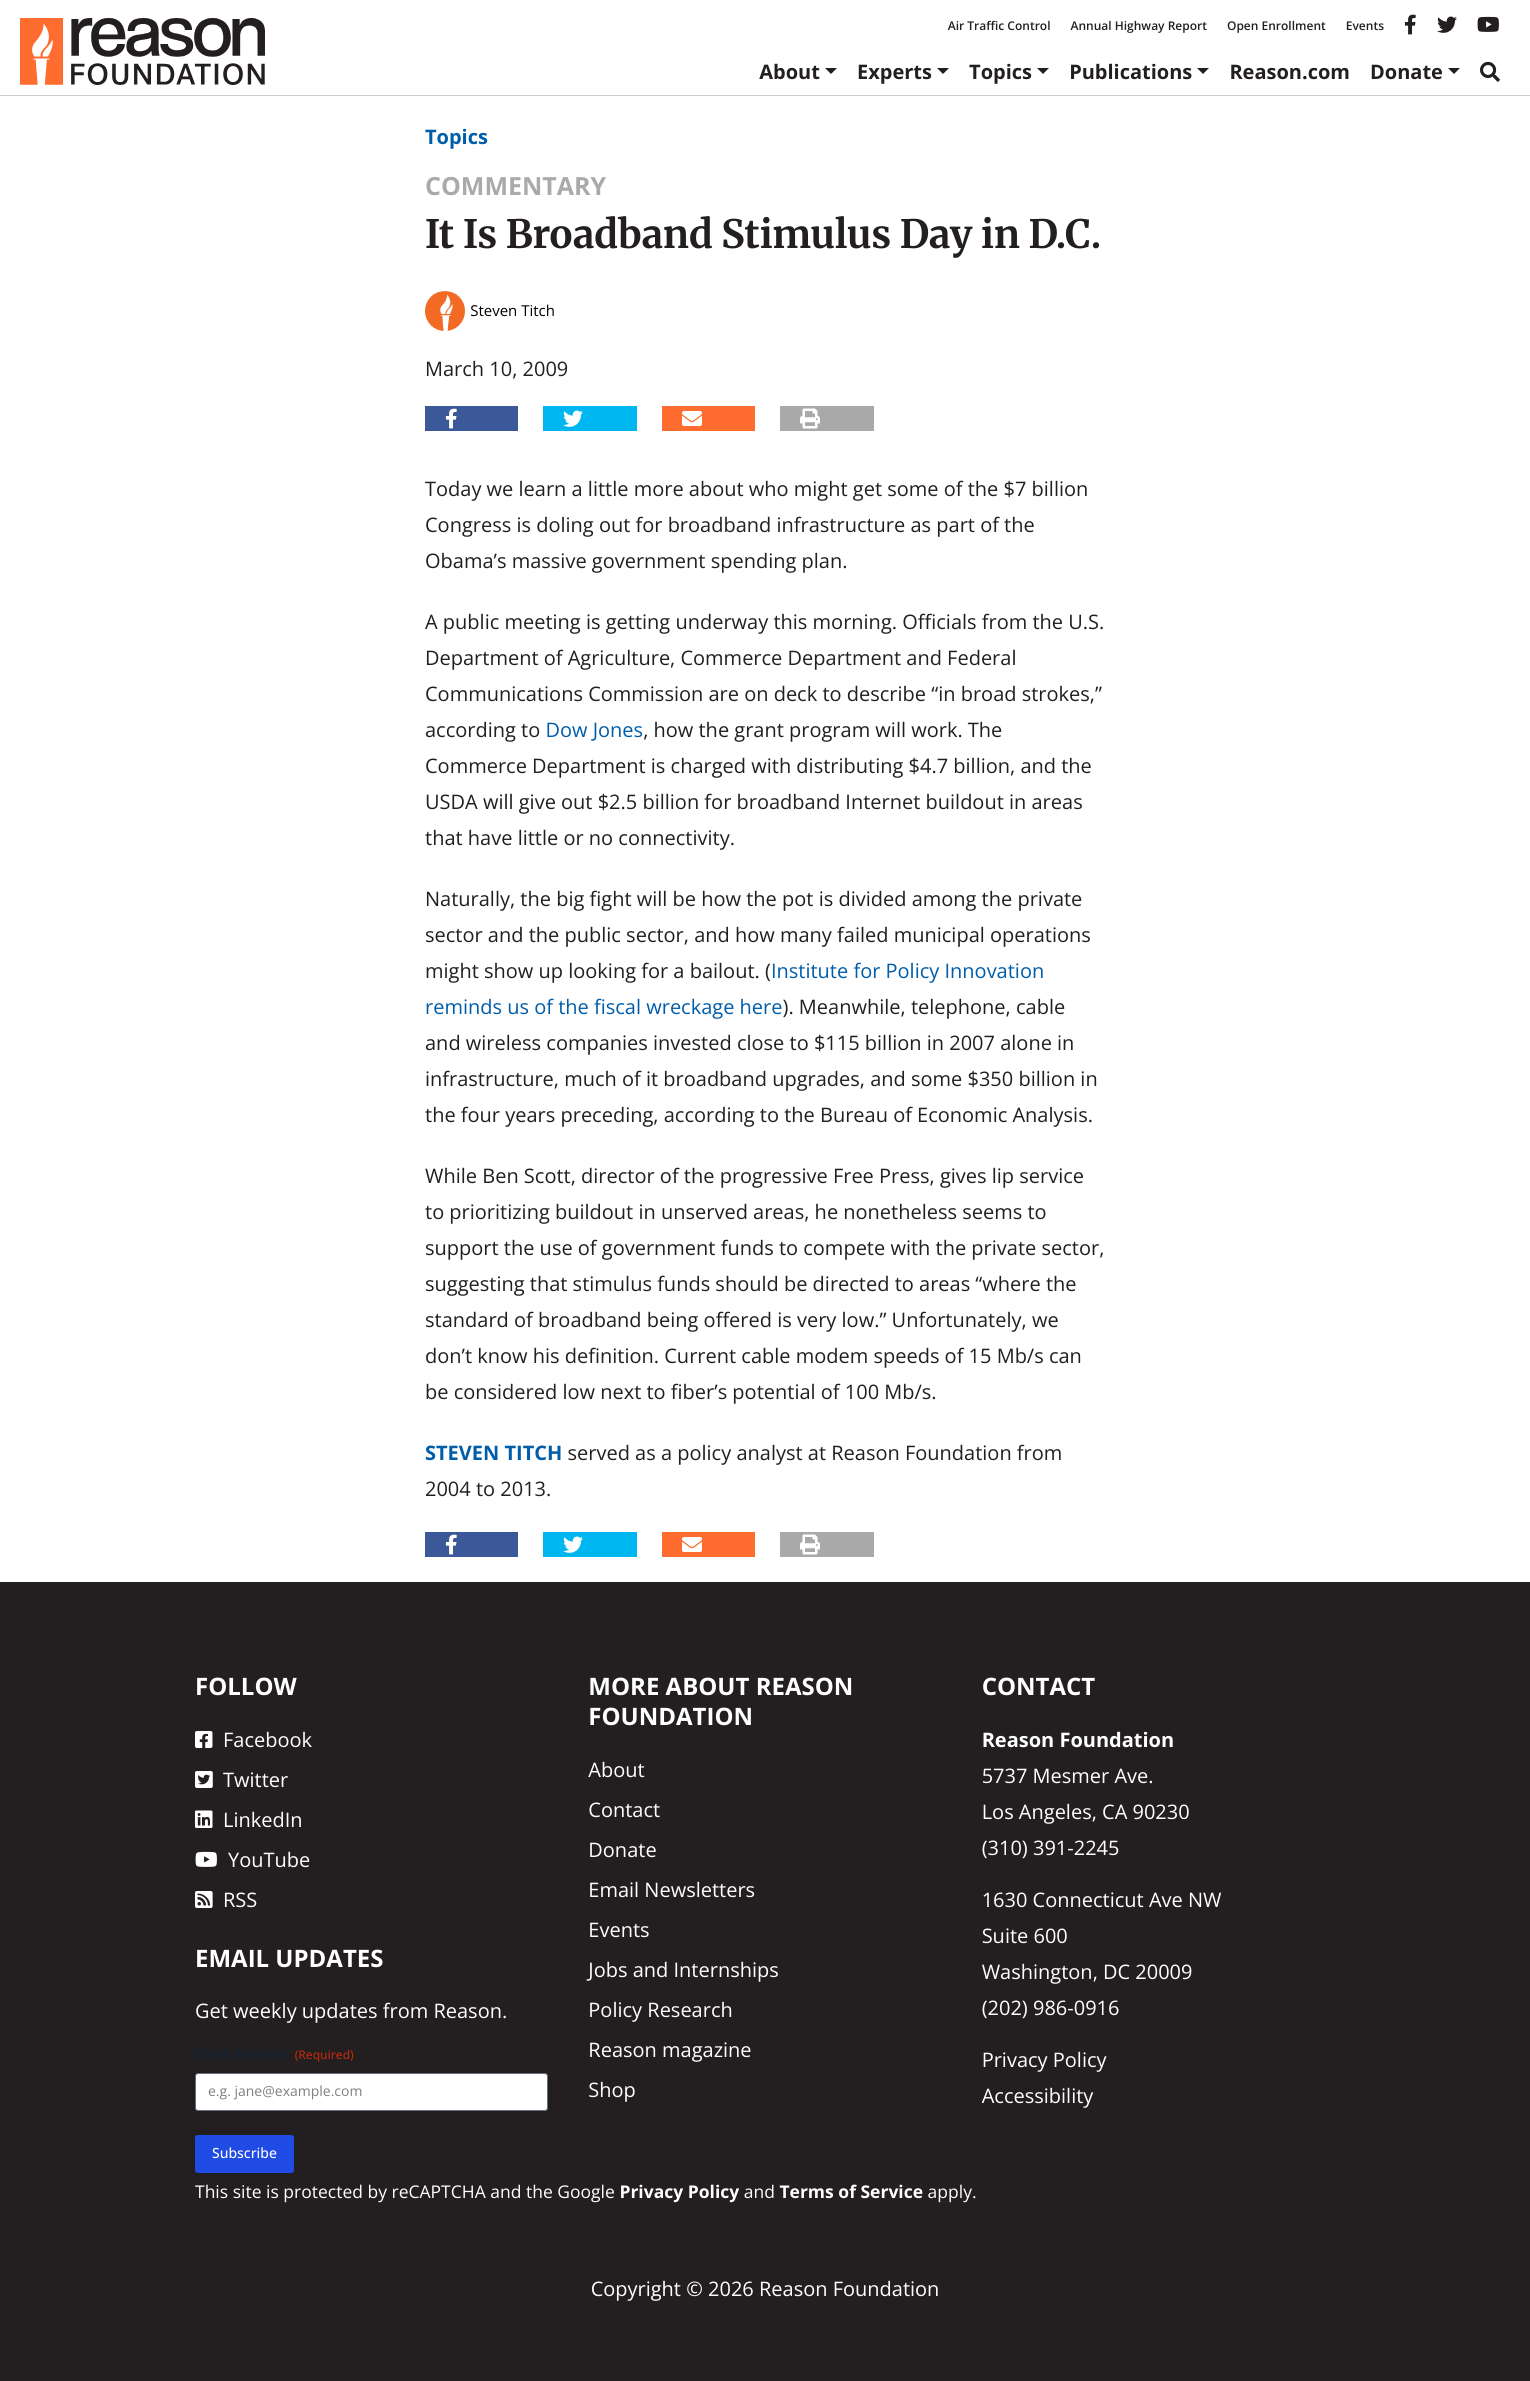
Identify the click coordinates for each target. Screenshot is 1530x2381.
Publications (1130, 71)
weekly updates (305, 2010)
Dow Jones (594, 729)
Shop (612, 2089)
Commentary (515, 186)
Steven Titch (493, 1452)
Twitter (241, 1779)
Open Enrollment (1276, 25)
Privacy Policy (1044, 2059)
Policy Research (660, 2009)
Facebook (253, 1739)
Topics (1000, 71)
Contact (624, 1809)
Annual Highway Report (1138, 25)
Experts (894, 71)
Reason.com (1289, 71)
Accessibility (1038, 2095)
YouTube (252, 1859)
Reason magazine (669, 2049)
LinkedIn (249, 1819)
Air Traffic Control (999, 25)
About (789, 71)
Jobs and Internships (683, 1969)
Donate (1406, 71)
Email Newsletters (671, 1889)
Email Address (274, 2054)
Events (1365, 25)
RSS (226, 1899)
